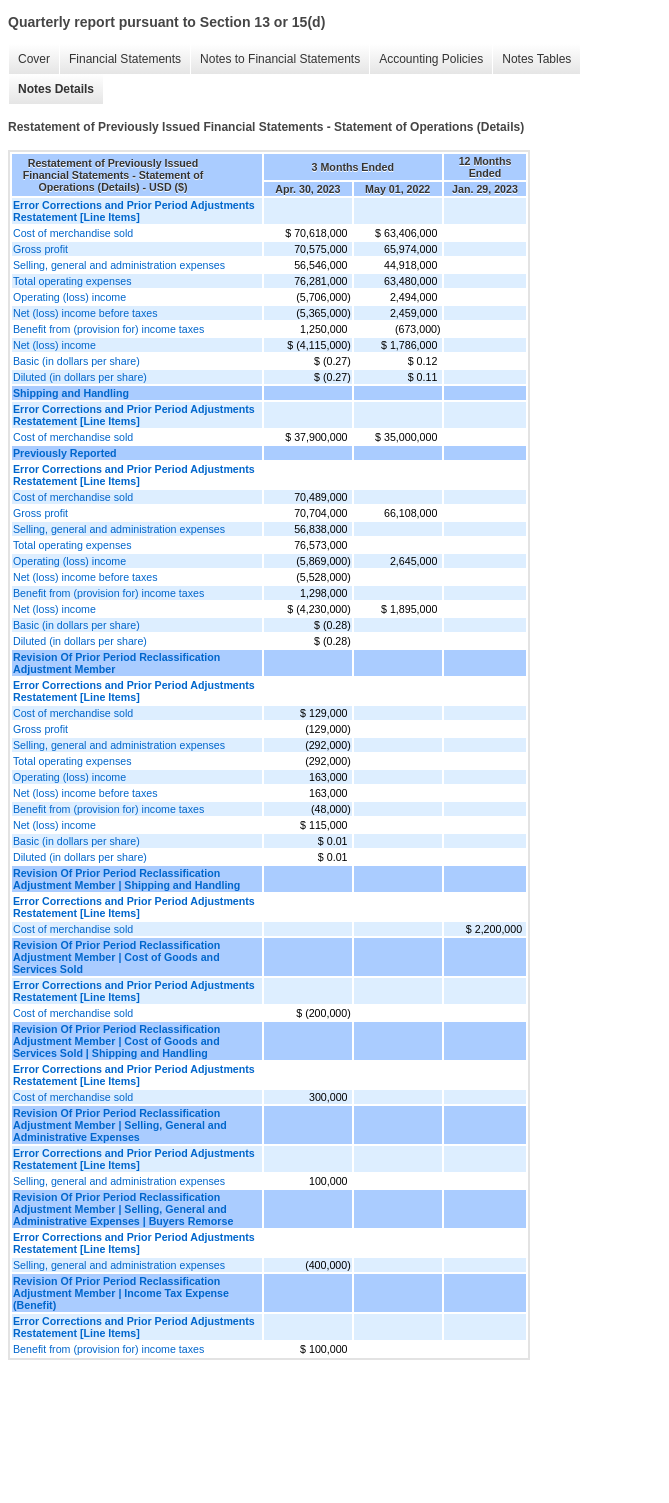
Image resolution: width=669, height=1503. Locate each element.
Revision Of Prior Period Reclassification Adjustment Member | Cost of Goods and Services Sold (116, 957)
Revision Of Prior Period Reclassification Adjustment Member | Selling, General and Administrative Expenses (120, 1125)
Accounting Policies (431, 59)
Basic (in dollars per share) (76, 361)
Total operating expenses (72, 281)
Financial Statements (125, 59)
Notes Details (56, 89)
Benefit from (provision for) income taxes (108, 329)
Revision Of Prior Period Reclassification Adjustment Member (116, 663)
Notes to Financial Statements (280, 59)
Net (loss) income (54, 345)
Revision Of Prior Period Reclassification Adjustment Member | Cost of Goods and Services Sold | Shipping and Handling (116, 1041)
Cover (34, 59)
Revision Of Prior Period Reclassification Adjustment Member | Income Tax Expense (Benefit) (121, 1293)
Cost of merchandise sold (73, 233)
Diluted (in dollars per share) (80, 377)
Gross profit (40, 249)
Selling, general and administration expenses (119, 265)
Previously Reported (65, 453)
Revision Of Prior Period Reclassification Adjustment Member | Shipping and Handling (126, 879)
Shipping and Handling (71, 393)
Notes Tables (536, 59)
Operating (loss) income (69, 297)
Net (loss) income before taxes (85, 313)
